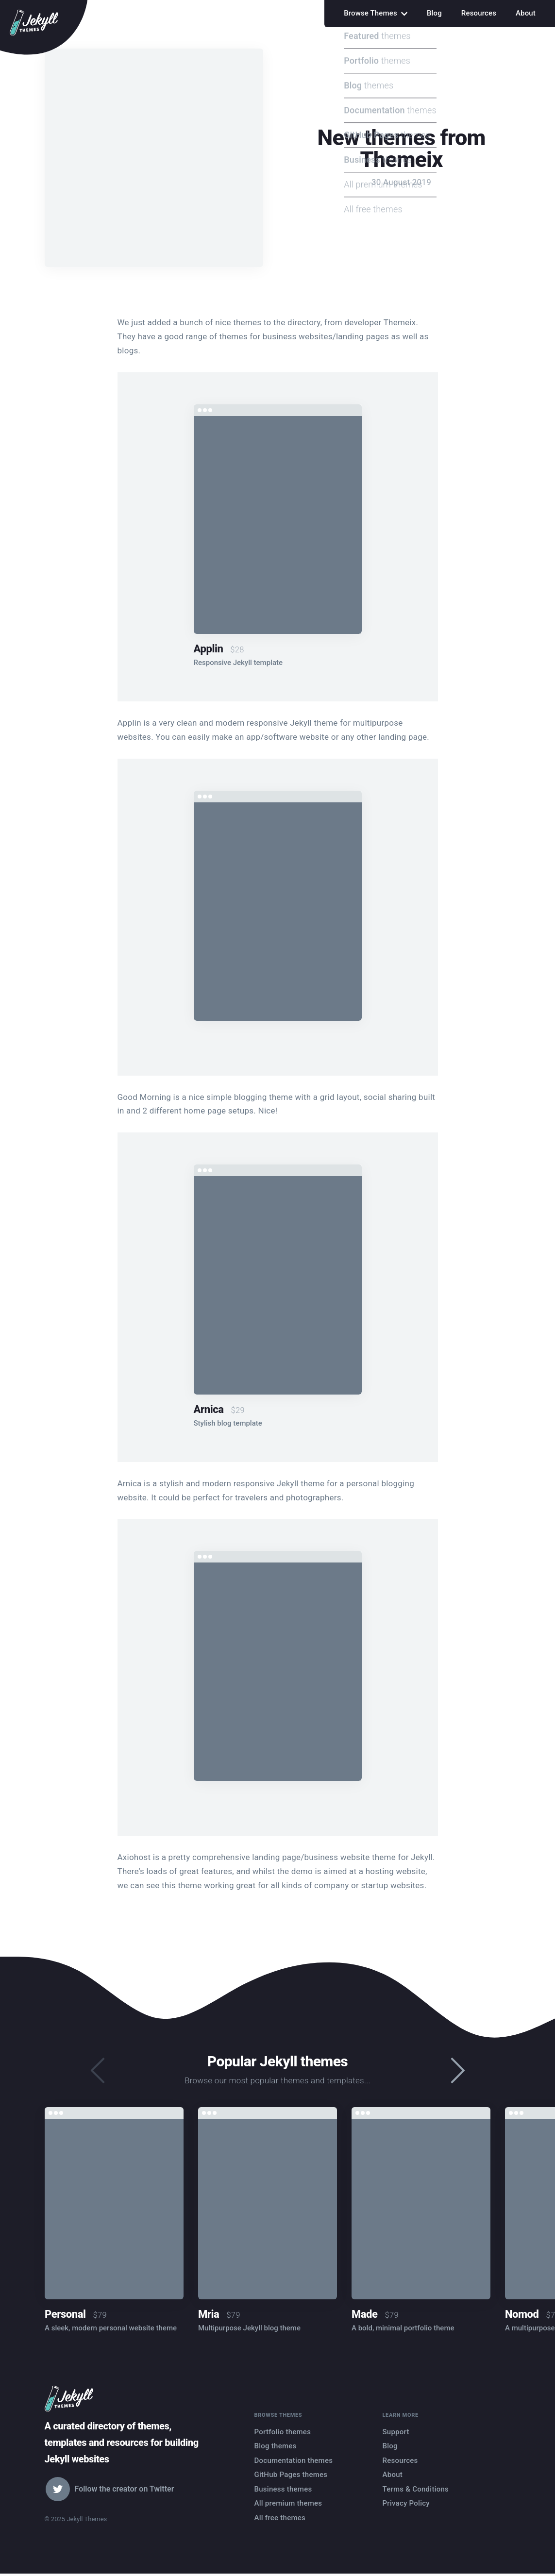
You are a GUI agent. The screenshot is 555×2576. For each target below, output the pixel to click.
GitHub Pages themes (291, 2474)
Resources (478, 13)
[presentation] (458, 2071)
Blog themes (275, 2446)
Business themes (283, 2489)
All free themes (280, 2517)
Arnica (209, 1409)
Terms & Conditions (416, 2489)
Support (396, 2431)
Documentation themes (293, 2460)
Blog (434, 13)
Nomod (521, 2314)
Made (365, 2314)
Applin (208, 649)
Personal (65, 2314)
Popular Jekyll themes (277, 2061)
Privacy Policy (406, 2503)
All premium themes (288, 2503)
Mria (208, 2314)
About (526, 13)
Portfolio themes (282, 2431)
